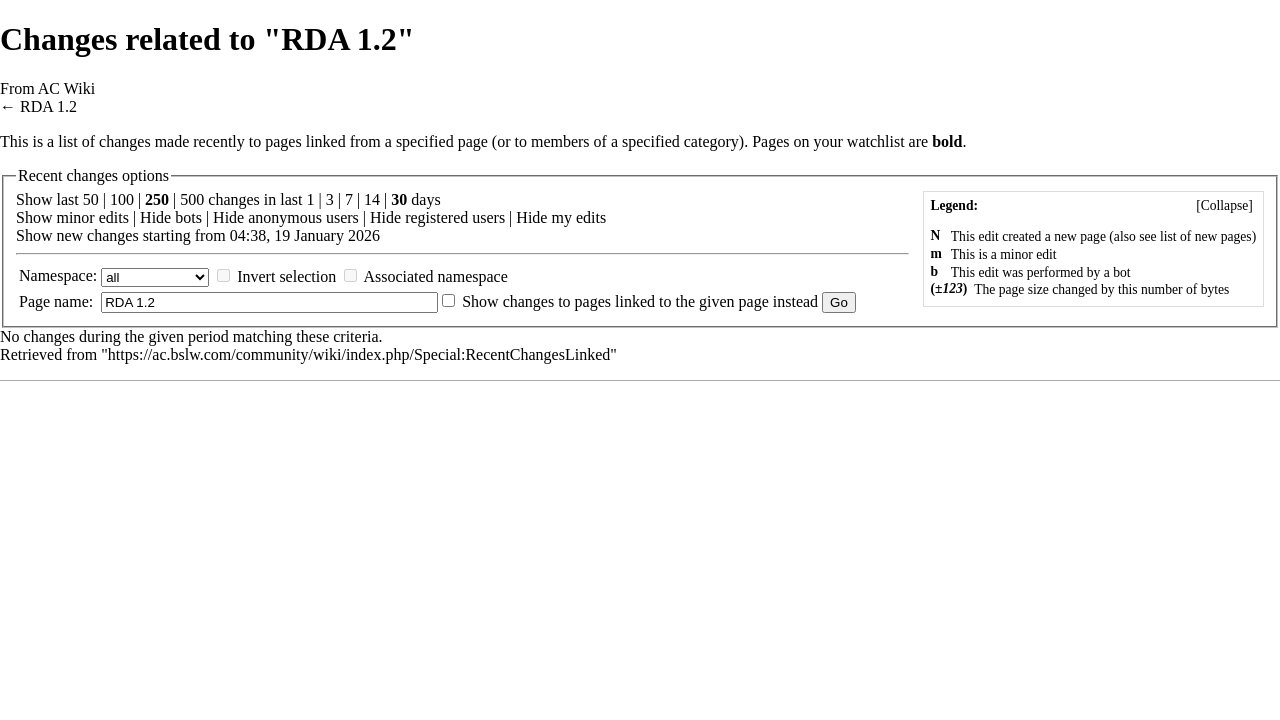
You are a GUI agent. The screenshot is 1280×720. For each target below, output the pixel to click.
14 (372, 199)
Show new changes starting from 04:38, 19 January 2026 (198, 235)
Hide (155, 217)
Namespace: (58, 275)
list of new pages (1206, 236)
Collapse (1225, 205)
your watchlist (859, 141)
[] (1224, 205)
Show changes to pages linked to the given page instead (640, 301)
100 (122, 199)
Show (34, 217)
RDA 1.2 (48, 106)
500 (192, 199)
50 (91, 199)
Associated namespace (435, 276)
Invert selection (286, 276)
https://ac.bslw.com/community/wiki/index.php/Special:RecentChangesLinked (359, 354)
